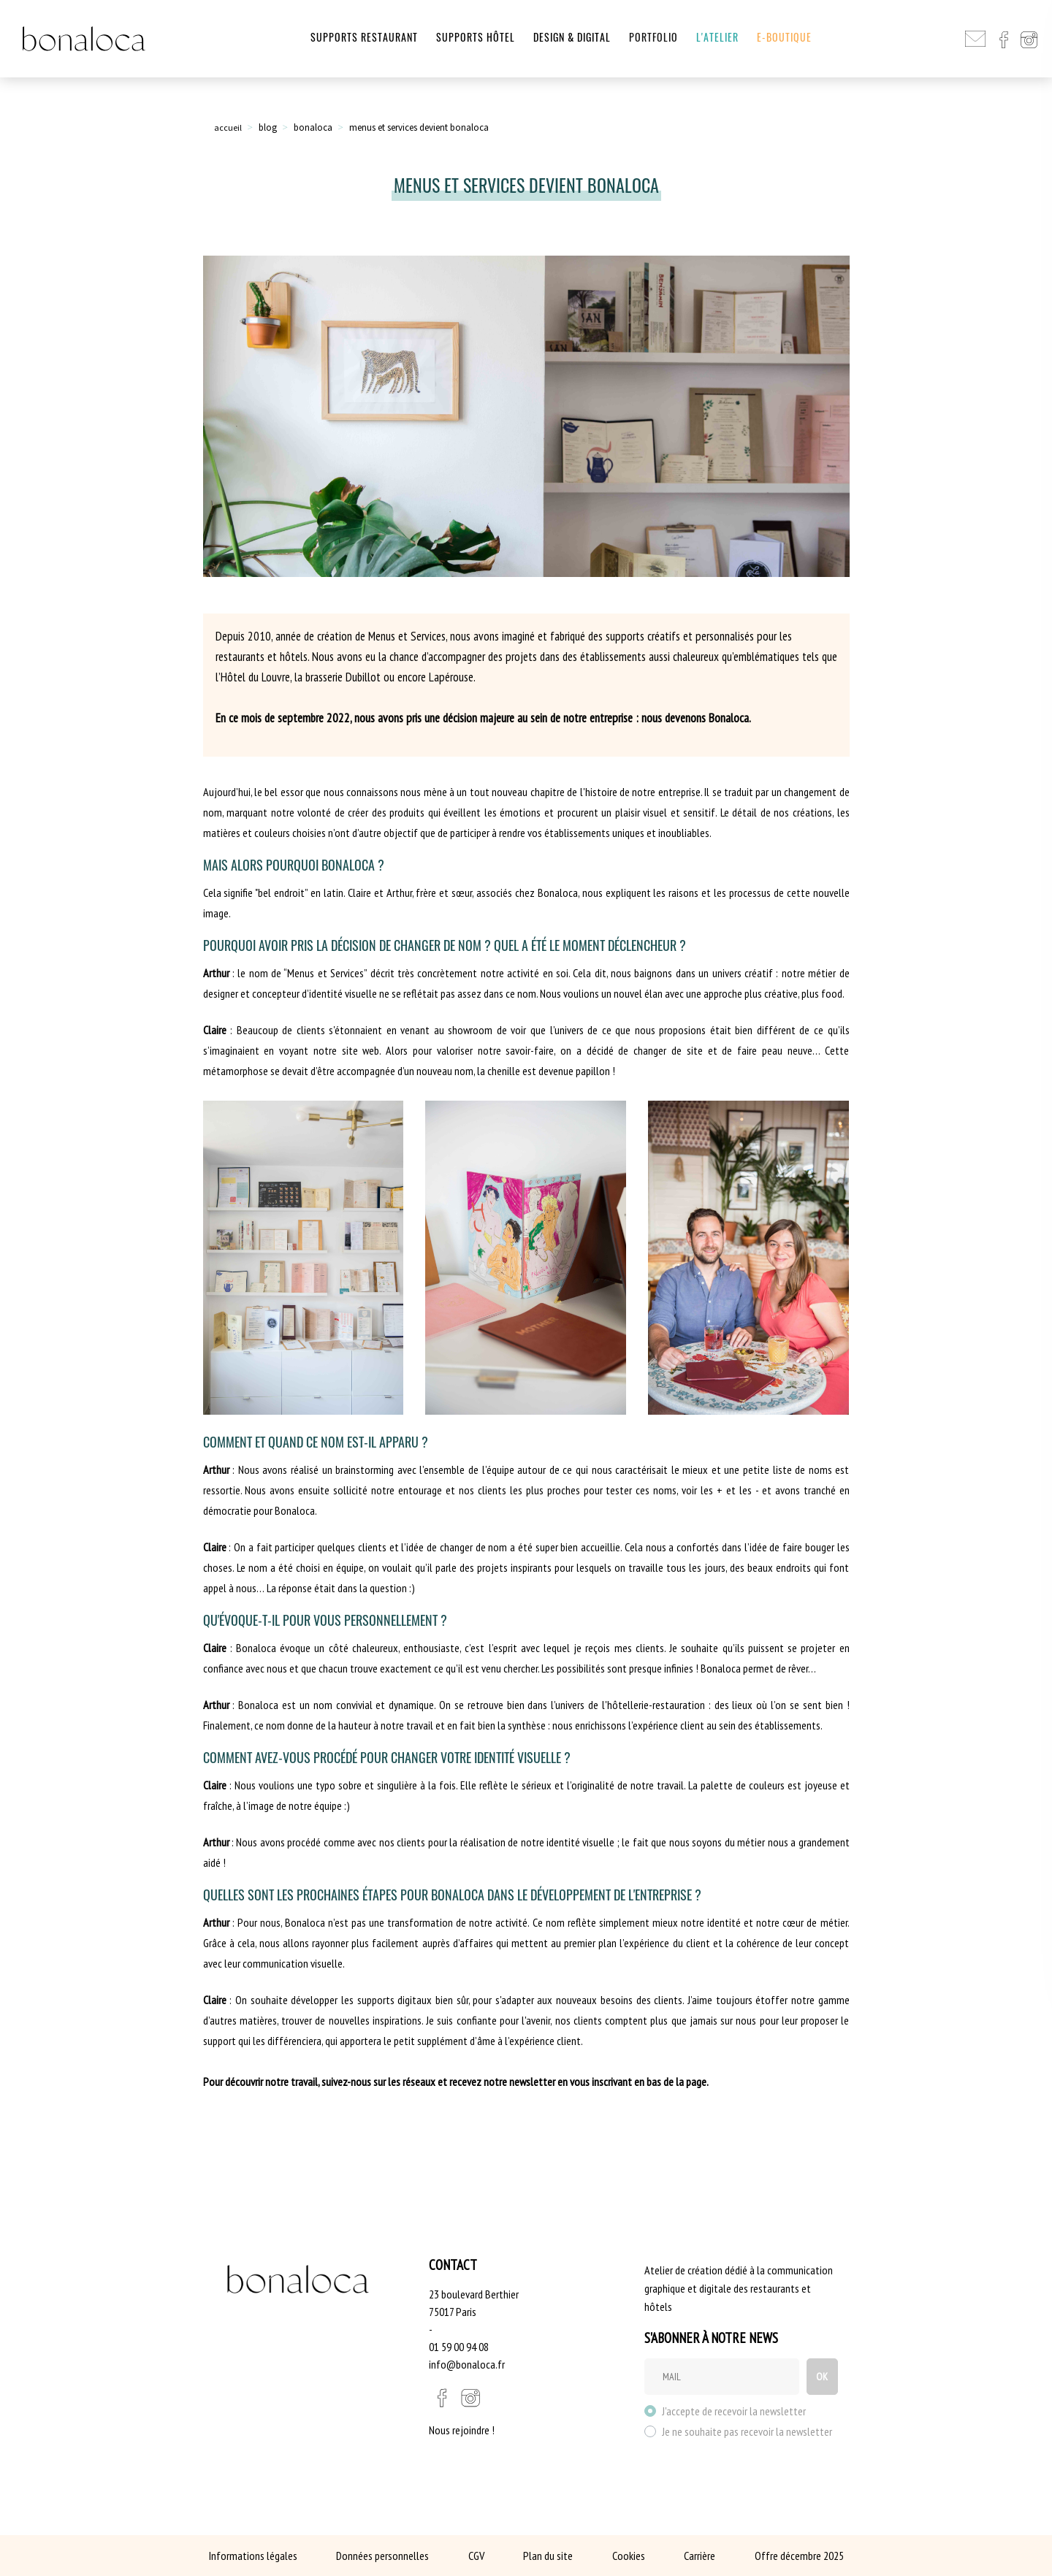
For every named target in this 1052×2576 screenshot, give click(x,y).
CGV (476, 2555)
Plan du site (548, 2555)
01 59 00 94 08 (459, 2346)
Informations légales (253, 2555)
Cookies (628, 2555)
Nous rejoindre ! (462, 2430)
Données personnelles (382, 2555)
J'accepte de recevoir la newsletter (734, 2411)
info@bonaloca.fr (467, 2364)
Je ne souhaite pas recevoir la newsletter (747, 2431)
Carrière (699, 2555)
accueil (228, 127)
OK (818, 2376)
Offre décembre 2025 (799, 2555)
